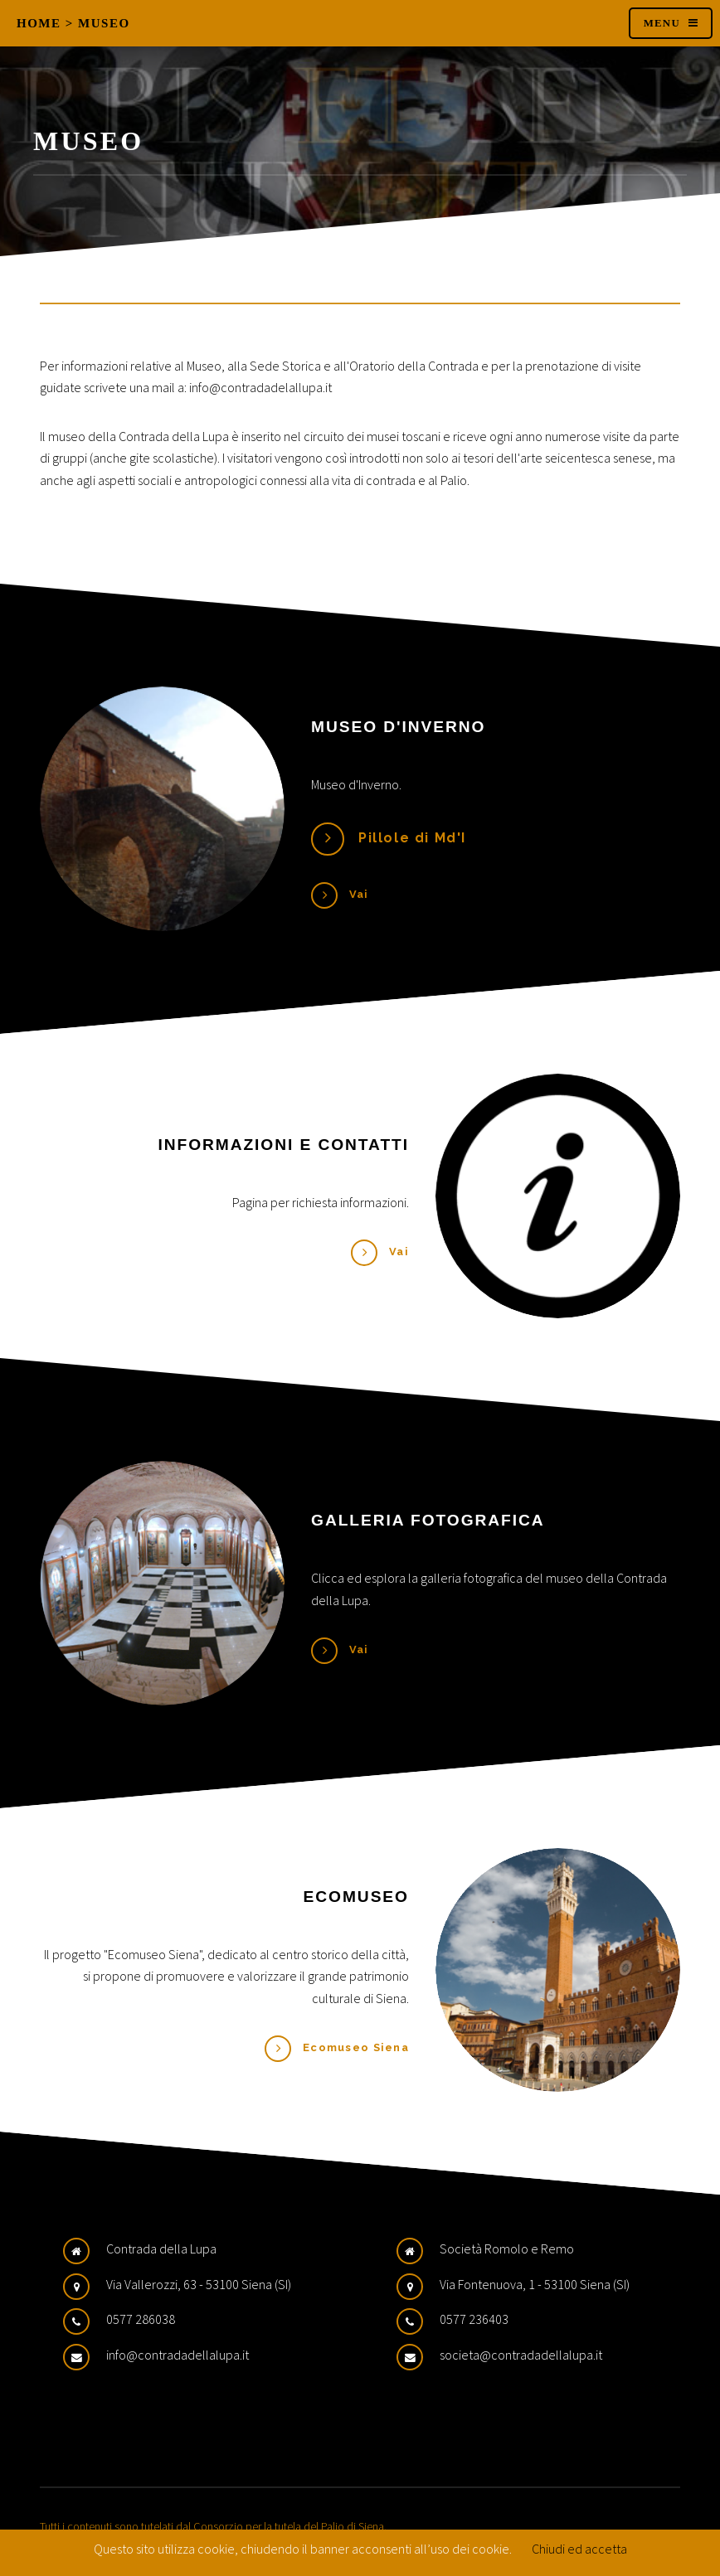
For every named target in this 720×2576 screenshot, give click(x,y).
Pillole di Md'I (412, 838)
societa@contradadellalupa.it (521, 2354)
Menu (662, 23)
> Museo (98, 23)
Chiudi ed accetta (579, 2548)
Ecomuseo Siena (356, 2047)
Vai (359, 894)
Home (39, 23)
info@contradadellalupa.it (177, 2354)
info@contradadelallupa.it (260, 387)
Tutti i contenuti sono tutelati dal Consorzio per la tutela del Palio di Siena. (213, 2526)
